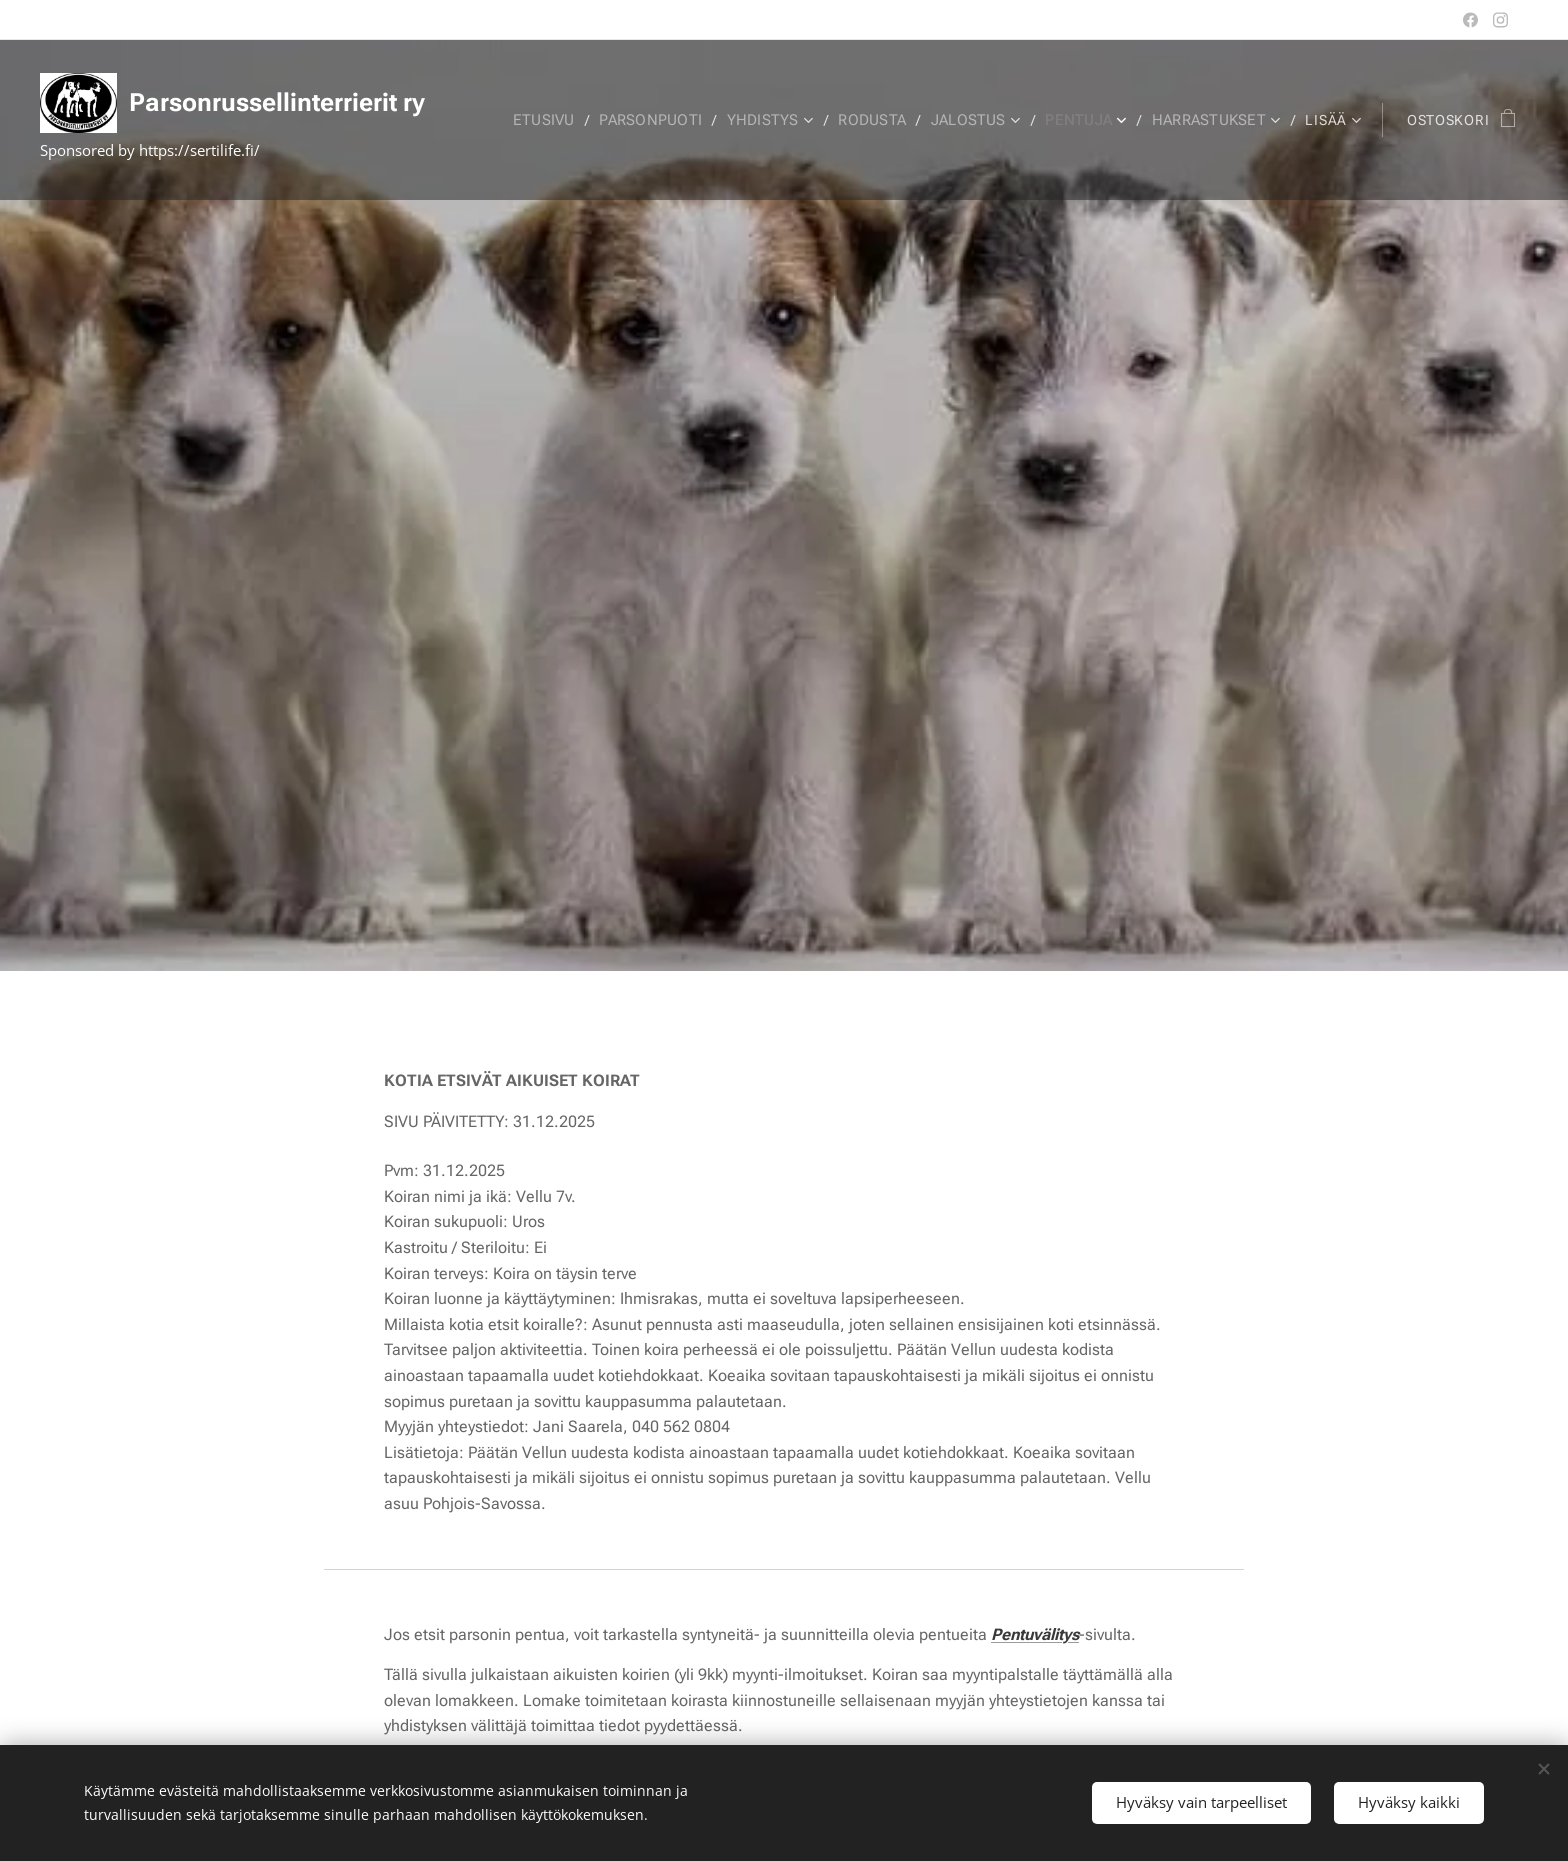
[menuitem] (562, 120)
